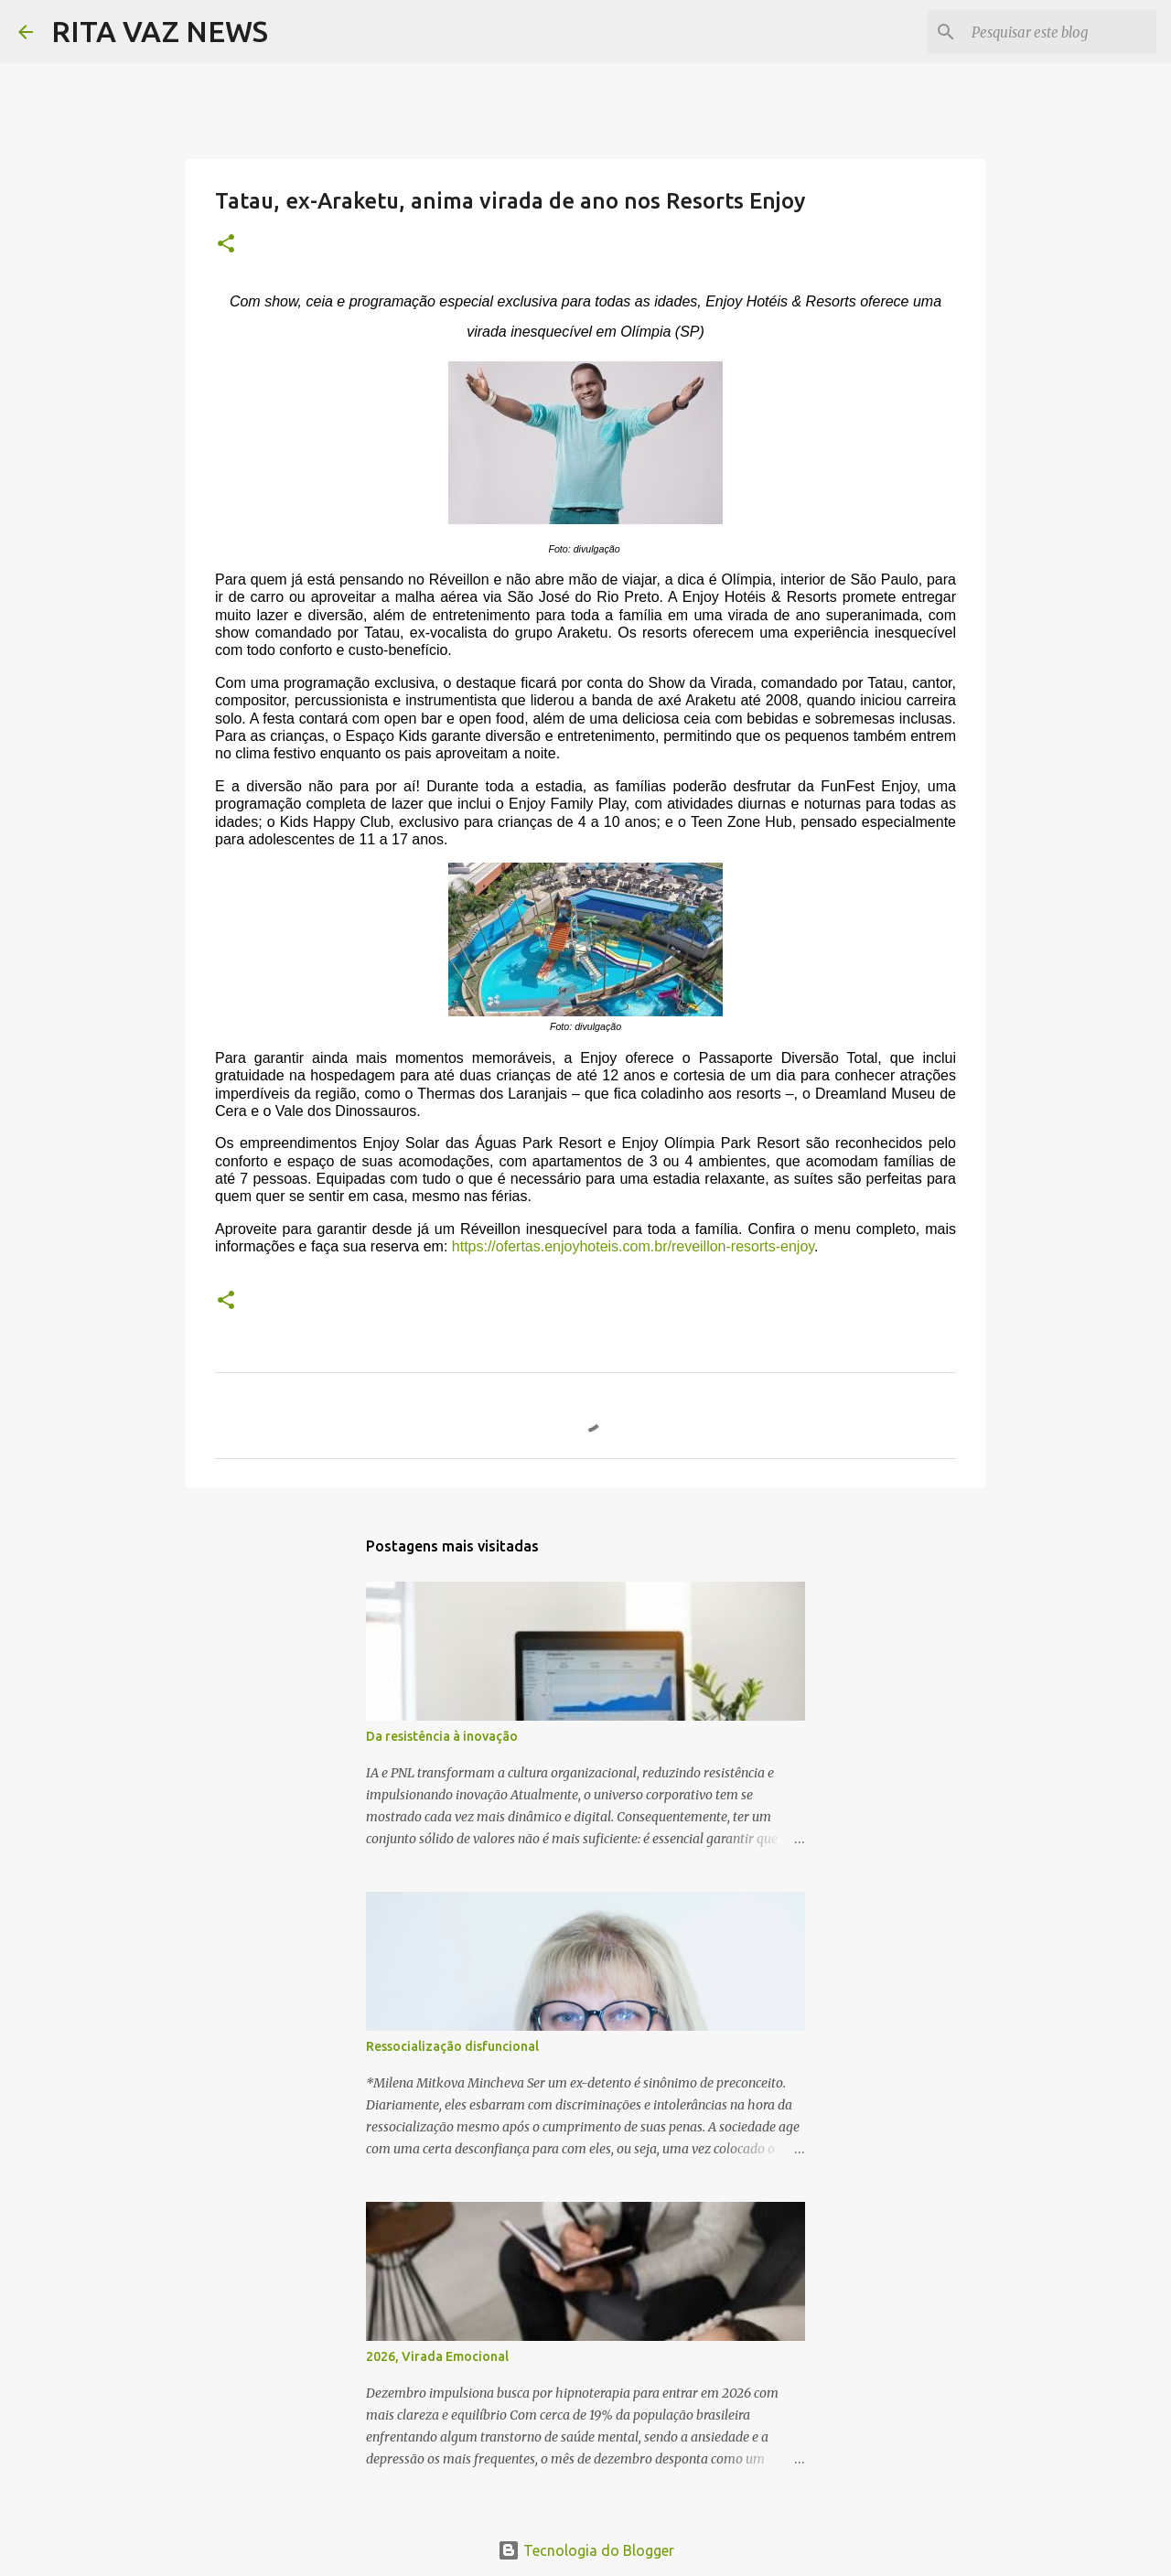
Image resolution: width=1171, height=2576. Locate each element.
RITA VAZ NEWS (159, 31)
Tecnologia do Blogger (586, 2550)
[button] (226, 244)
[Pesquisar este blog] (1060, 32)
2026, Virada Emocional (437, 2356)
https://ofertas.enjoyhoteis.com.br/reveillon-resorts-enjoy (633, 1246)
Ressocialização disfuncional (452, 2046)
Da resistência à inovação (442, 1736)
